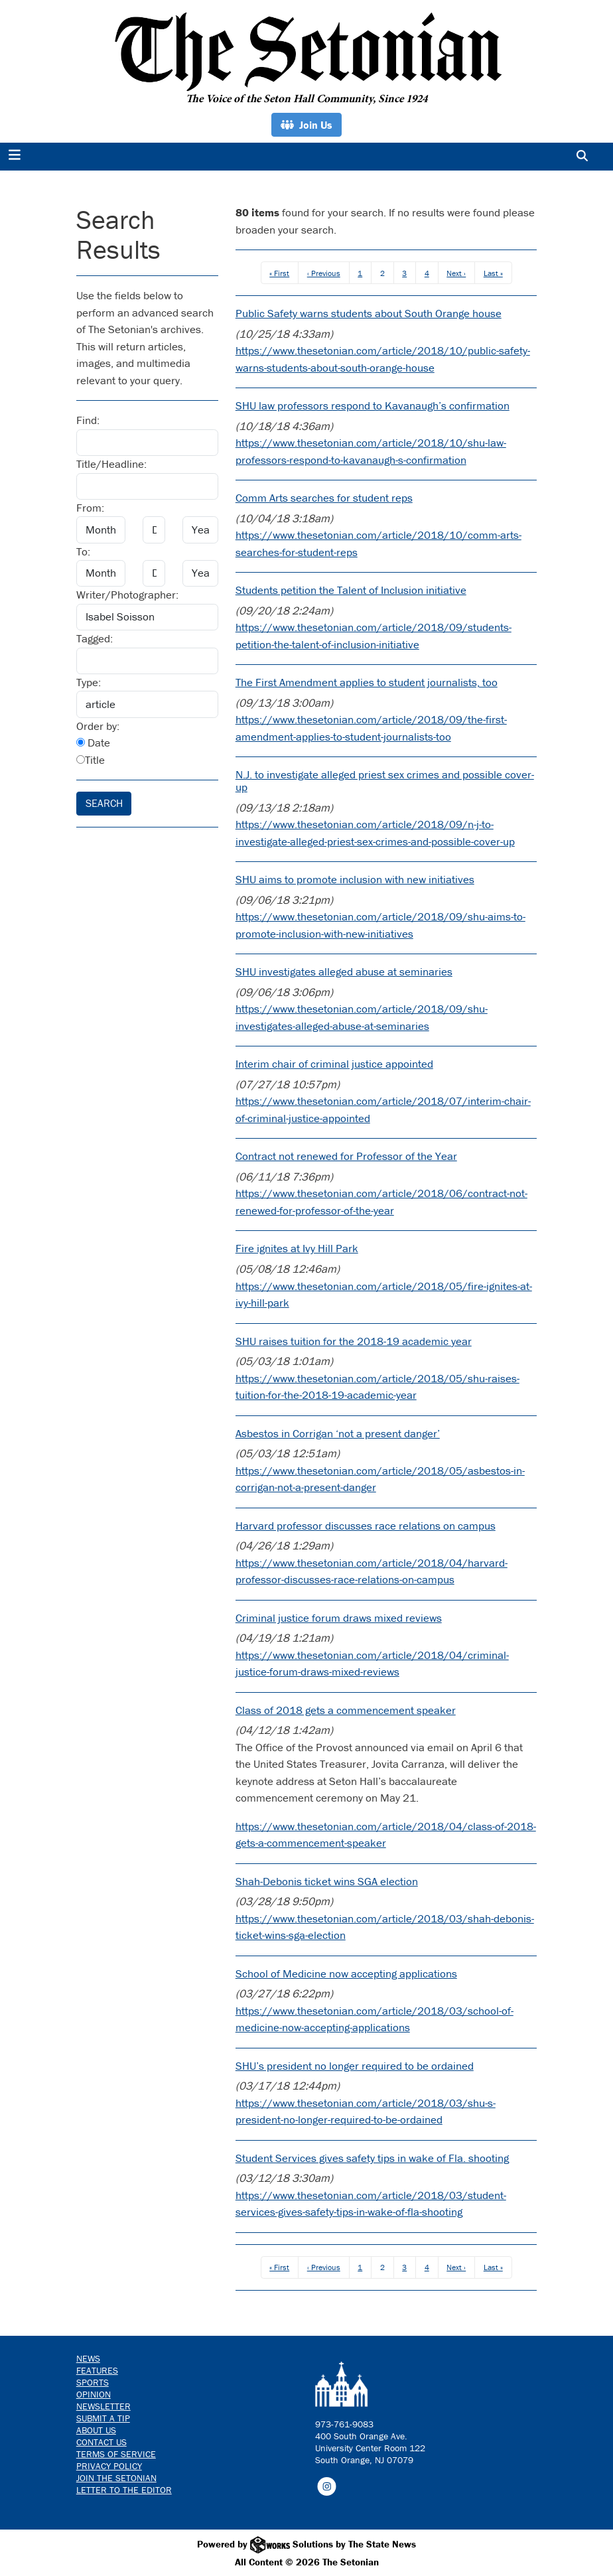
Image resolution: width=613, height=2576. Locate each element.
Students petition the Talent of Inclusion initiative (351, 590)
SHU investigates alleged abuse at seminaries (344, 971)
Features (97, 2370)
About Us (96, 2430)
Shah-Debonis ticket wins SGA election (327, 1881)
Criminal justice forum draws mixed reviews (339, 1617)
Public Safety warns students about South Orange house (369, 313)
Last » (493, 273)
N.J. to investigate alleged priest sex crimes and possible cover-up (385, 780)
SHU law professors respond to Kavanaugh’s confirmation (373, 405)
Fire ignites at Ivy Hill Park (297, 1248)
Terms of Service (116, 2454)
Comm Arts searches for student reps (324, 497)
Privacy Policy (109, 2466)
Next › (456, 273)
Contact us (101, 2442)
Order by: (97, 726)
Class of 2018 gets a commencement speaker (346, 1710)
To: (83, 551)
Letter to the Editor (124, 2490)
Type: (88, 682)
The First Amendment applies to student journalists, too (367, 682)
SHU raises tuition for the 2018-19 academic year (354, 1341)
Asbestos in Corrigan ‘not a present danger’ (338, 1433)
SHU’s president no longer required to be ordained (355, 2065)
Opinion (93, 2394)
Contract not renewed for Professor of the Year (346, 1156)
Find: (88, 420)
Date (93, 742)
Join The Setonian (116, 2478)
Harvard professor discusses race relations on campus (366, 1525)
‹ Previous (323, 273)
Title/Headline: (111, 464)
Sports (92, 2382)
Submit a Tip (103, 2418)
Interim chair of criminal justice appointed (334, 1063)
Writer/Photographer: (127, 594)
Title (90, 759)
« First (279, 273)
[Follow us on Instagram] (326, 2485)
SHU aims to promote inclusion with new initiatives (355, 879)
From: (90, 507)
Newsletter (103, 2406)
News (88, 2358)
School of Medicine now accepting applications (346, 1973)
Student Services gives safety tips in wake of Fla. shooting (372, 2158)
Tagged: (94, 638)
